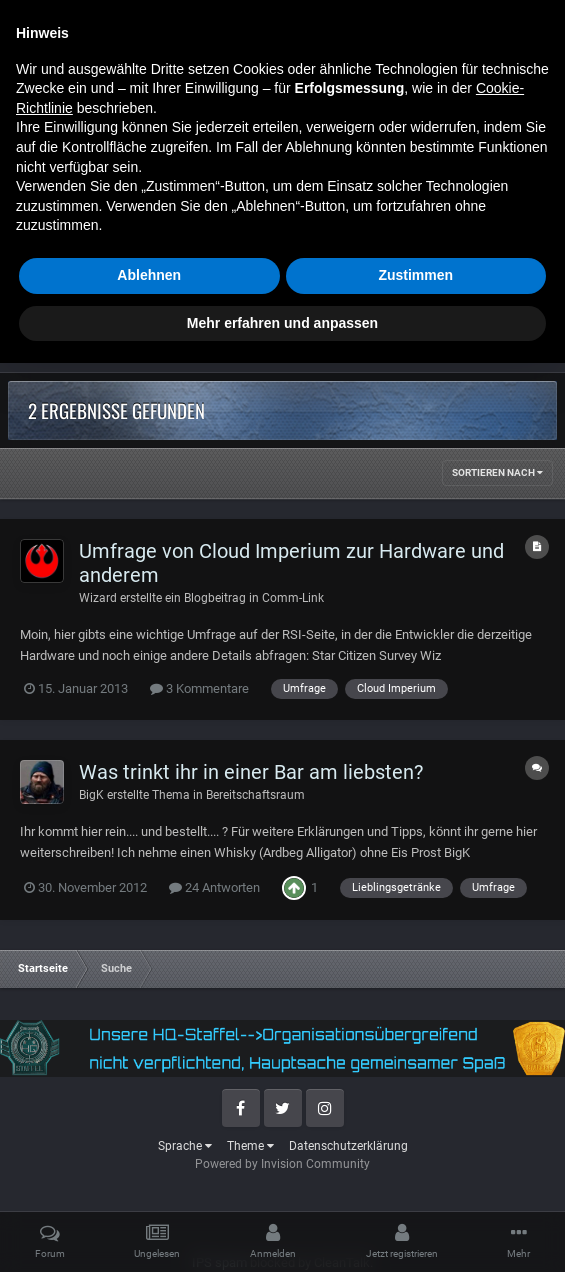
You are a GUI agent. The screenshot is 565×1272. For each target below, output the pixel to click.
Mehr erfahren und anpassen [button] (282, 1231)
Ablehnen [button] (149, 1184)
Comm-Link (293, 598)
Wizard (98, 598)
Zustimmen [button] (415, 1184)
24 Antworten (214, 887)
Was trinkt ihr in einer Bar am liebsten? (251, 772)
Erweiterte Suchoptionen (453, 315)
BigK (91, 795)
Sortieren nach (497, 472)
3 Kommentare (199, 688)
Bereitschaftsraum (255, 795)
